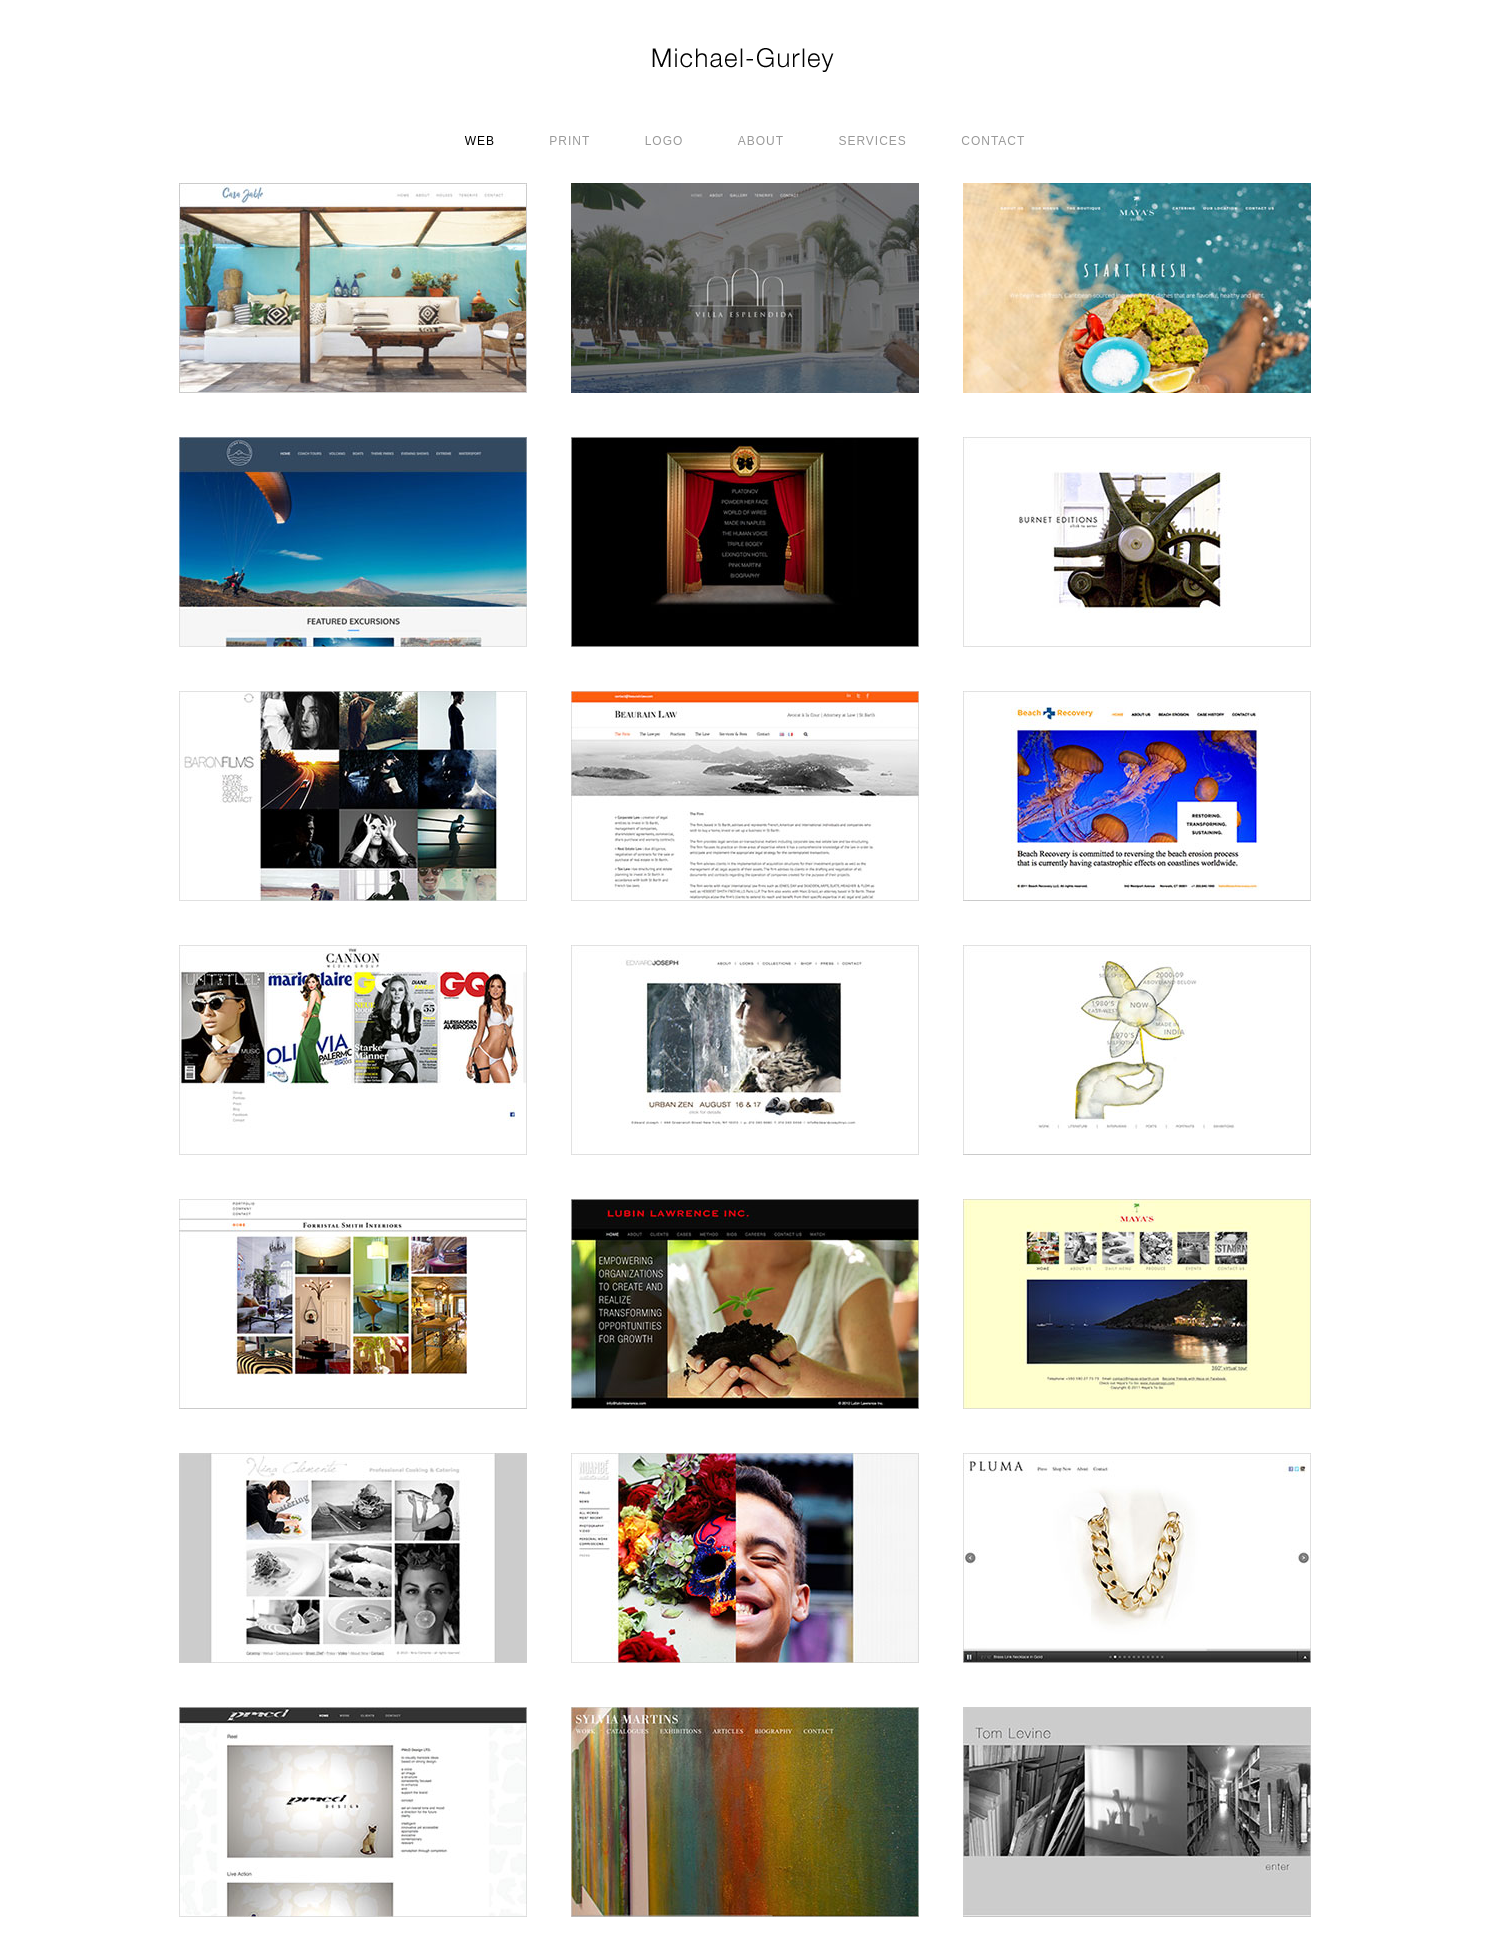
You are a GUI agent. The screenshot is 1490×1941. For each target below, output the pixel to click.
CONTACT (993, 141)
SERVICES (872, 141)
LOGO (664, 141)
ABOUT (761, 141)
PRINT (569, 141)
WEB (480, 141)
